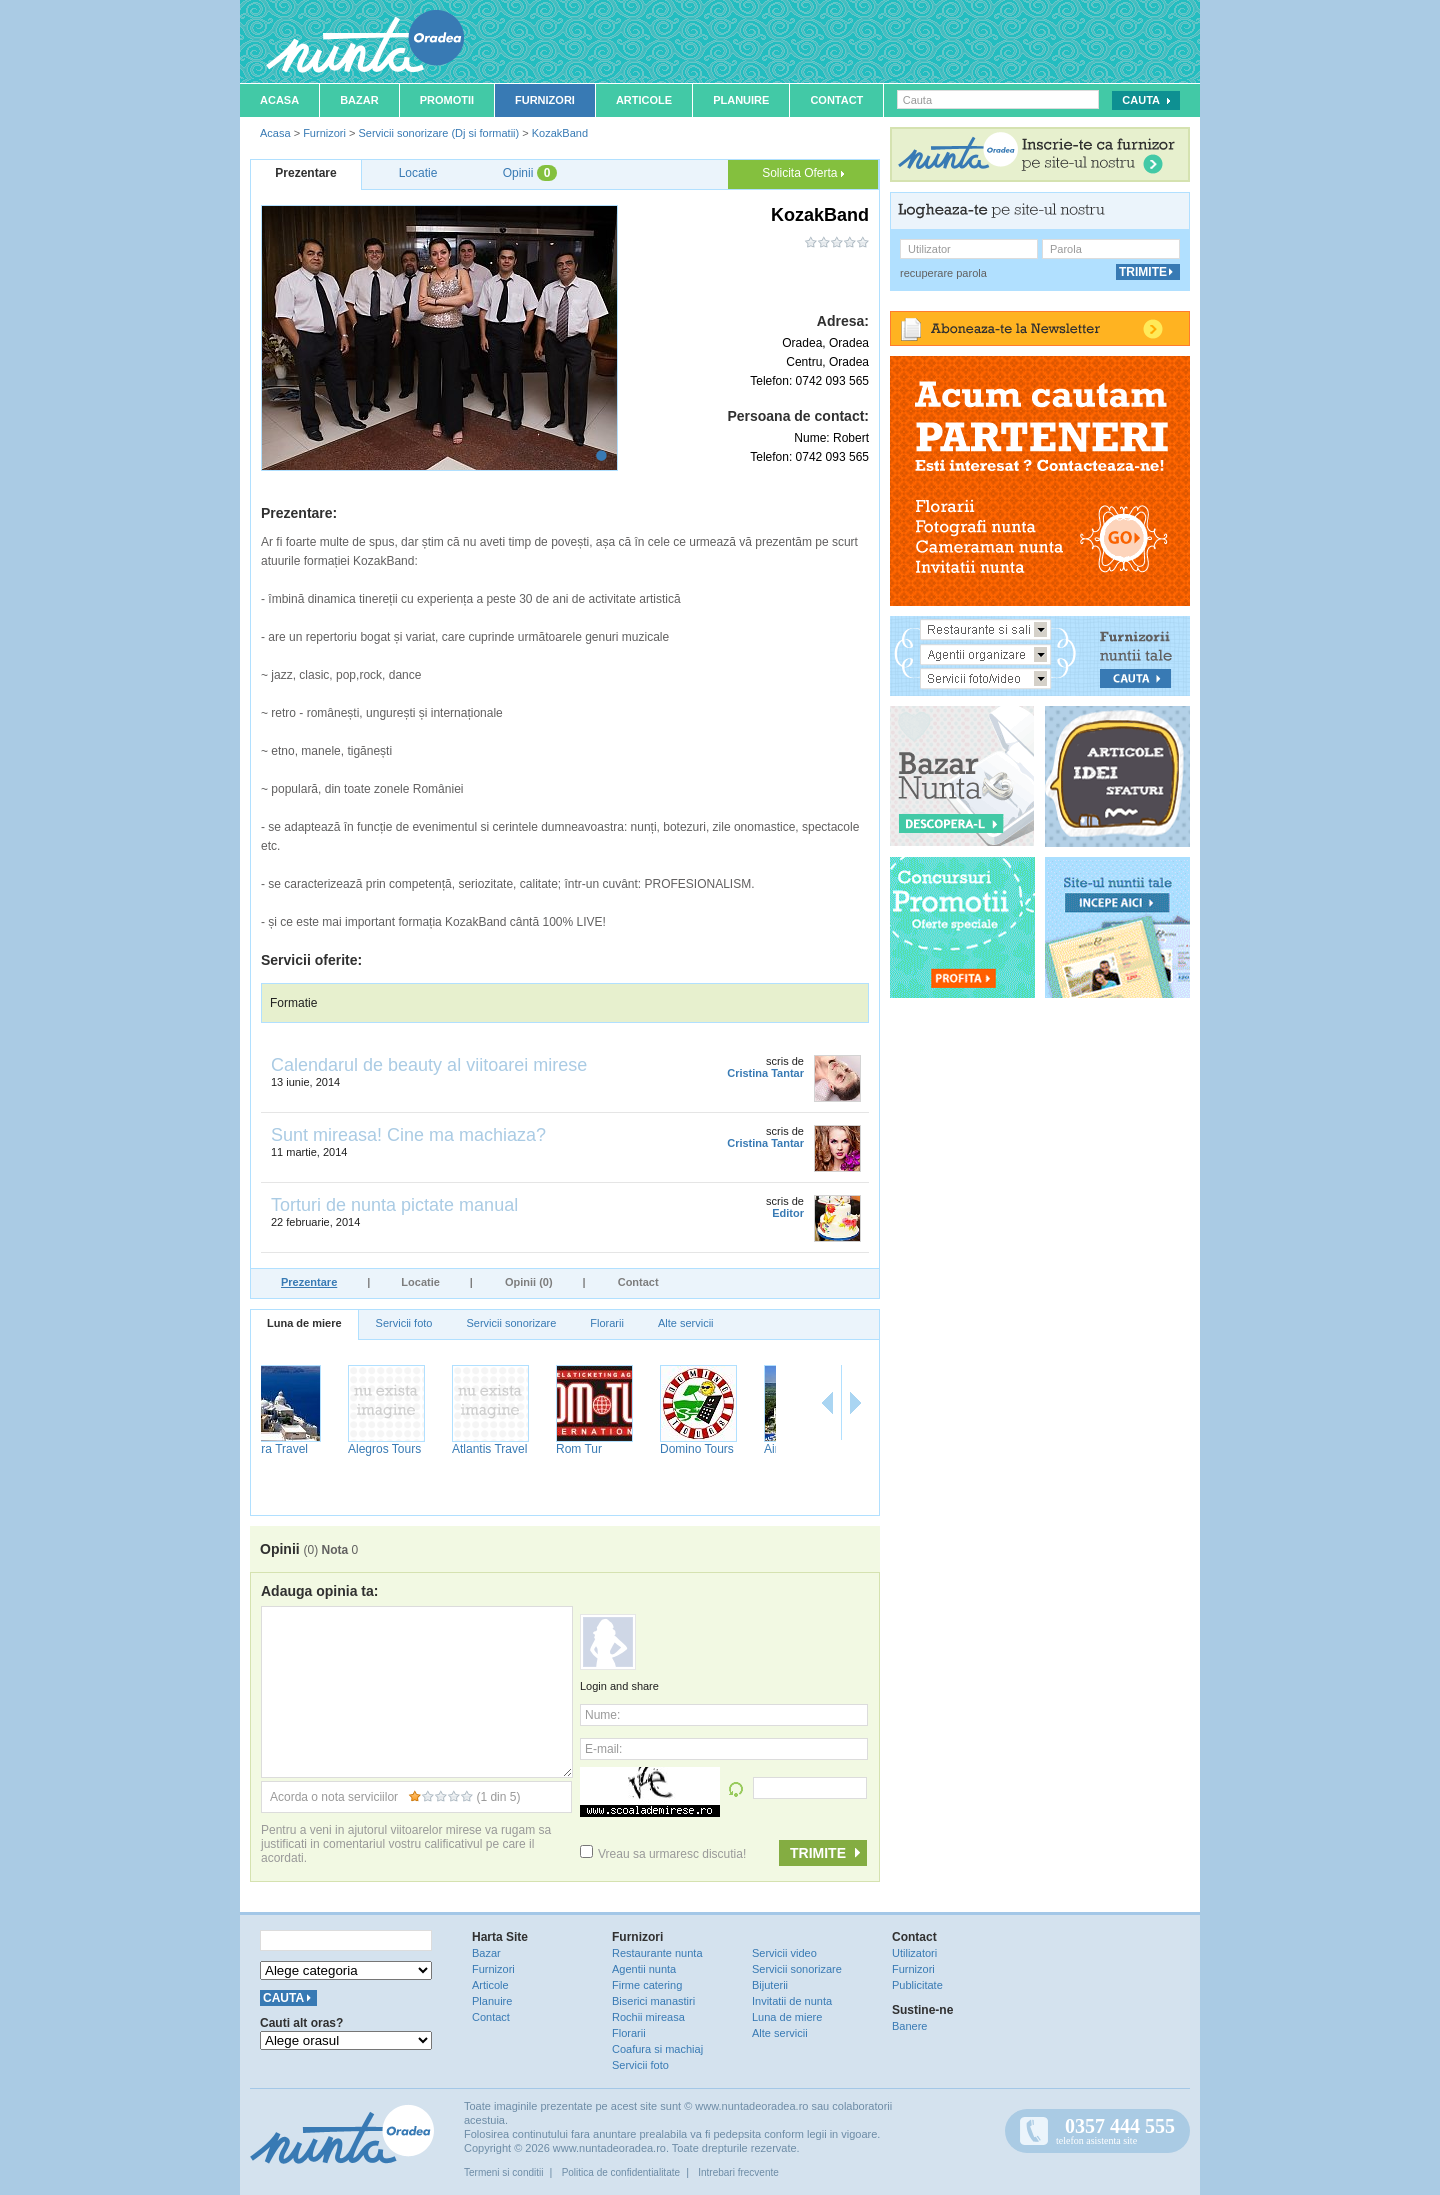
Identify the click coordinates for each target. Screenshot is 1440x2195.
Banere (909, 2026)
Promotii (447, 100)
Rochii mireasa (648, 2017)
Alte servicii (686, 1323)
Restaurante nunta (657, 1953)
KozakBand (560, 133)
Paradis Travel (309, 1449)
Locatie (420, 1282)
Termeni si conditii (503, 2172)
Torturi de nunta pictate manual (394, 1205)
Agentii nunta (644, 1969)
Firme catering (647, 1985)
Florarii (607, 1323)
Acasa (279, 100)
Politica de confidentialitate (621, 2172)
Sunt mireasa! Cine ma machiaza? (408, 1135)
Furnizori (545, 100)
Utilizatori (914, 1953)
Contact (836, 100)
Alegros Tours (619, 1449)
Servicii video (784, 1953)
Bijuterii (770, 1985)
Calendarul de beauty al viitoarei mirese (429, 1065)
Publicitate (917, 1985)
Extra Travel (511, 1449)
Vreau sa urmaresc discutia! (663, 1854)
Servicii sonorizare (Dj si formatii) (438, 133)
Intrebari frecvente (738, 2172)
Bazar (359, 100)
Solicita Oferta (803, 173)
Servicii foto (404, 1323)
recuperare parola (943, 273)
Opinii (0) (529, 1282)
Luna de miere (304, 1323)
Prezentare (309, 1282)
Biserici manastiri (653, 2001)
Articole (644, 100)
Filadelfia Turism (399, 1456)
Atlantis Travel (724, 1449)
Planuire (741, 100)
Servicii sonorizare (511, 1323)
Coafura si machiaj (657, 2049)
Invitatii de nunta (792, 2001)
